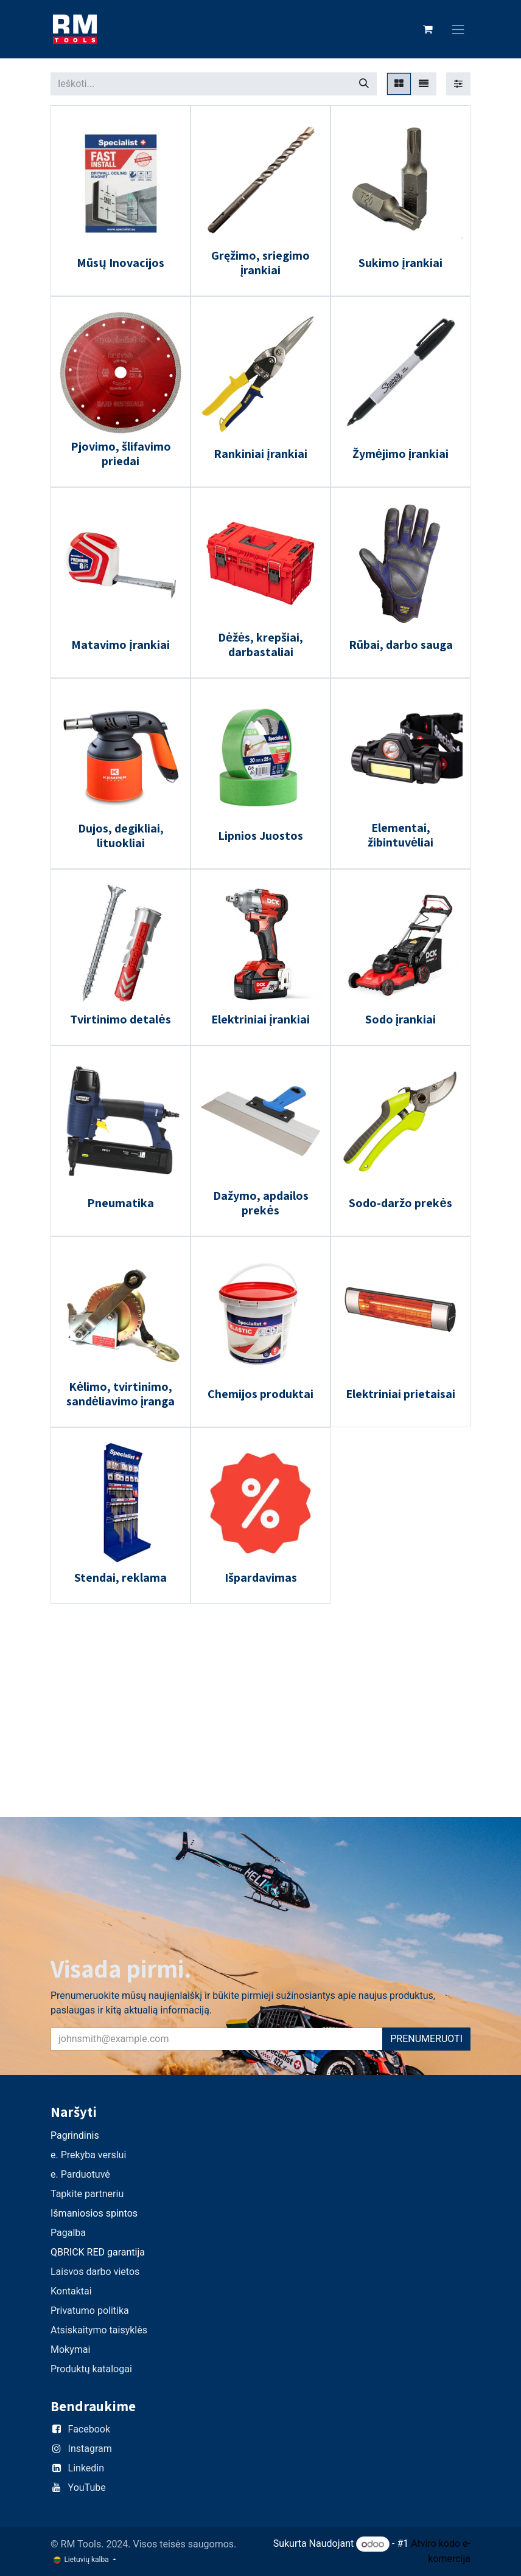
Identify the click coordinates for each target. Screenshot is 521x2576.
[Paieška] (364, 83)
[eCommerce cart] (428, 29)
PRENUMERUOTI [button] (426, 2039)
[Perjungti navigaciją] (458, 29)
